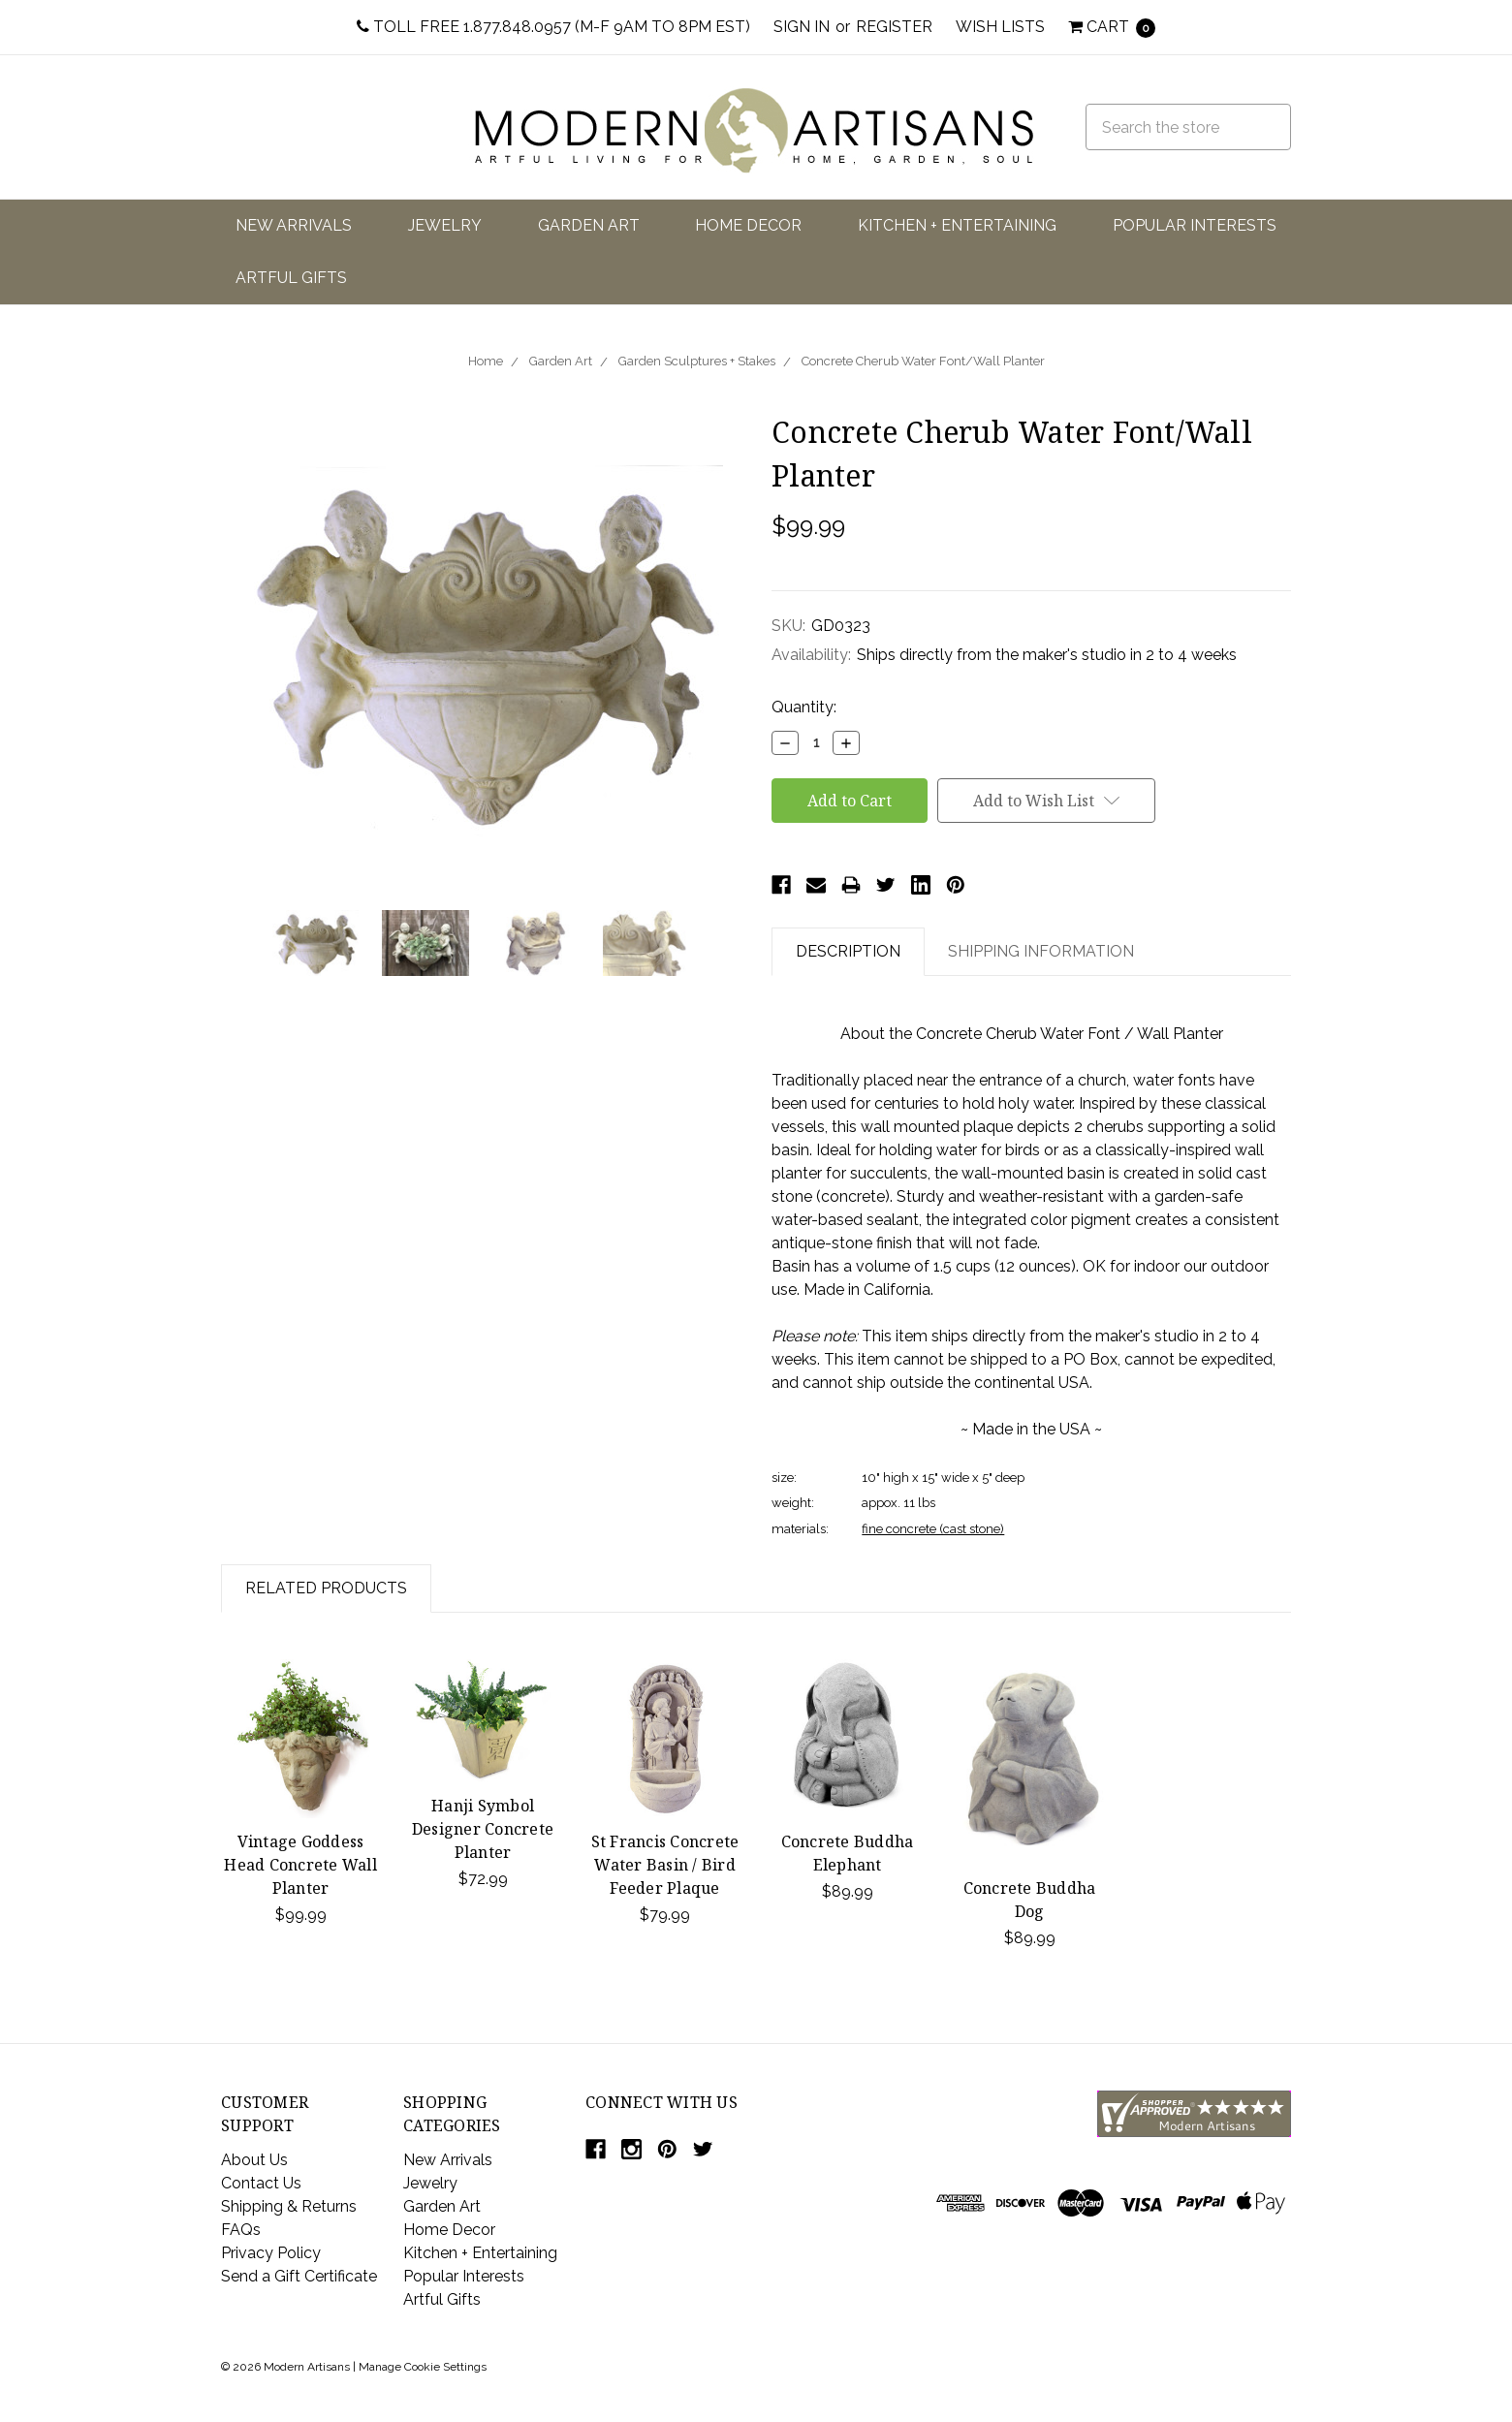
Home (485, 361)
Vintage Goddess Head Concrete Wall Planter (300, 1865)
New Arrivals (294, 225)
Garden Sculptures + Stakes (696, 361)
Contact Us (261, 2183)
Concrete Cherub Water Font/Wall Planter (923, 361)
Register (894, 26)
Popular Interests (1194, 225)
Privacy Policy (271, 2253)
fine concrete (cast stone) (933, 1529)
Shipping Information (1041, 951)
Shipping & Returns (289, 2206)
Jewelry (445, 225)
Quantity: (804, 707)
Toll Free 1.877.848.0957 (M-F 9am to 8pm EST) (553, 26)
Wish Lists (1000, 26)
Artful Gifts (291, 277)
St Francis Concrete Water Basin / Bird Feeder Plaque (665, 1865)
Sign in (801, 26)
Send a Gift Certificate (299, 2276)
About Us (254, 2160)
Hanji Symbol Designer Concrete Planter (482, 1829)
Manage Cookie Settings (423, 2367)
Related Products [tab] (326, 1588)
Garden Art (589, 225)
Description (848, 951)
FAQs (241, 2229)
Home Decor (748, 225)
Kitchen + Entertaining (957, 225)
